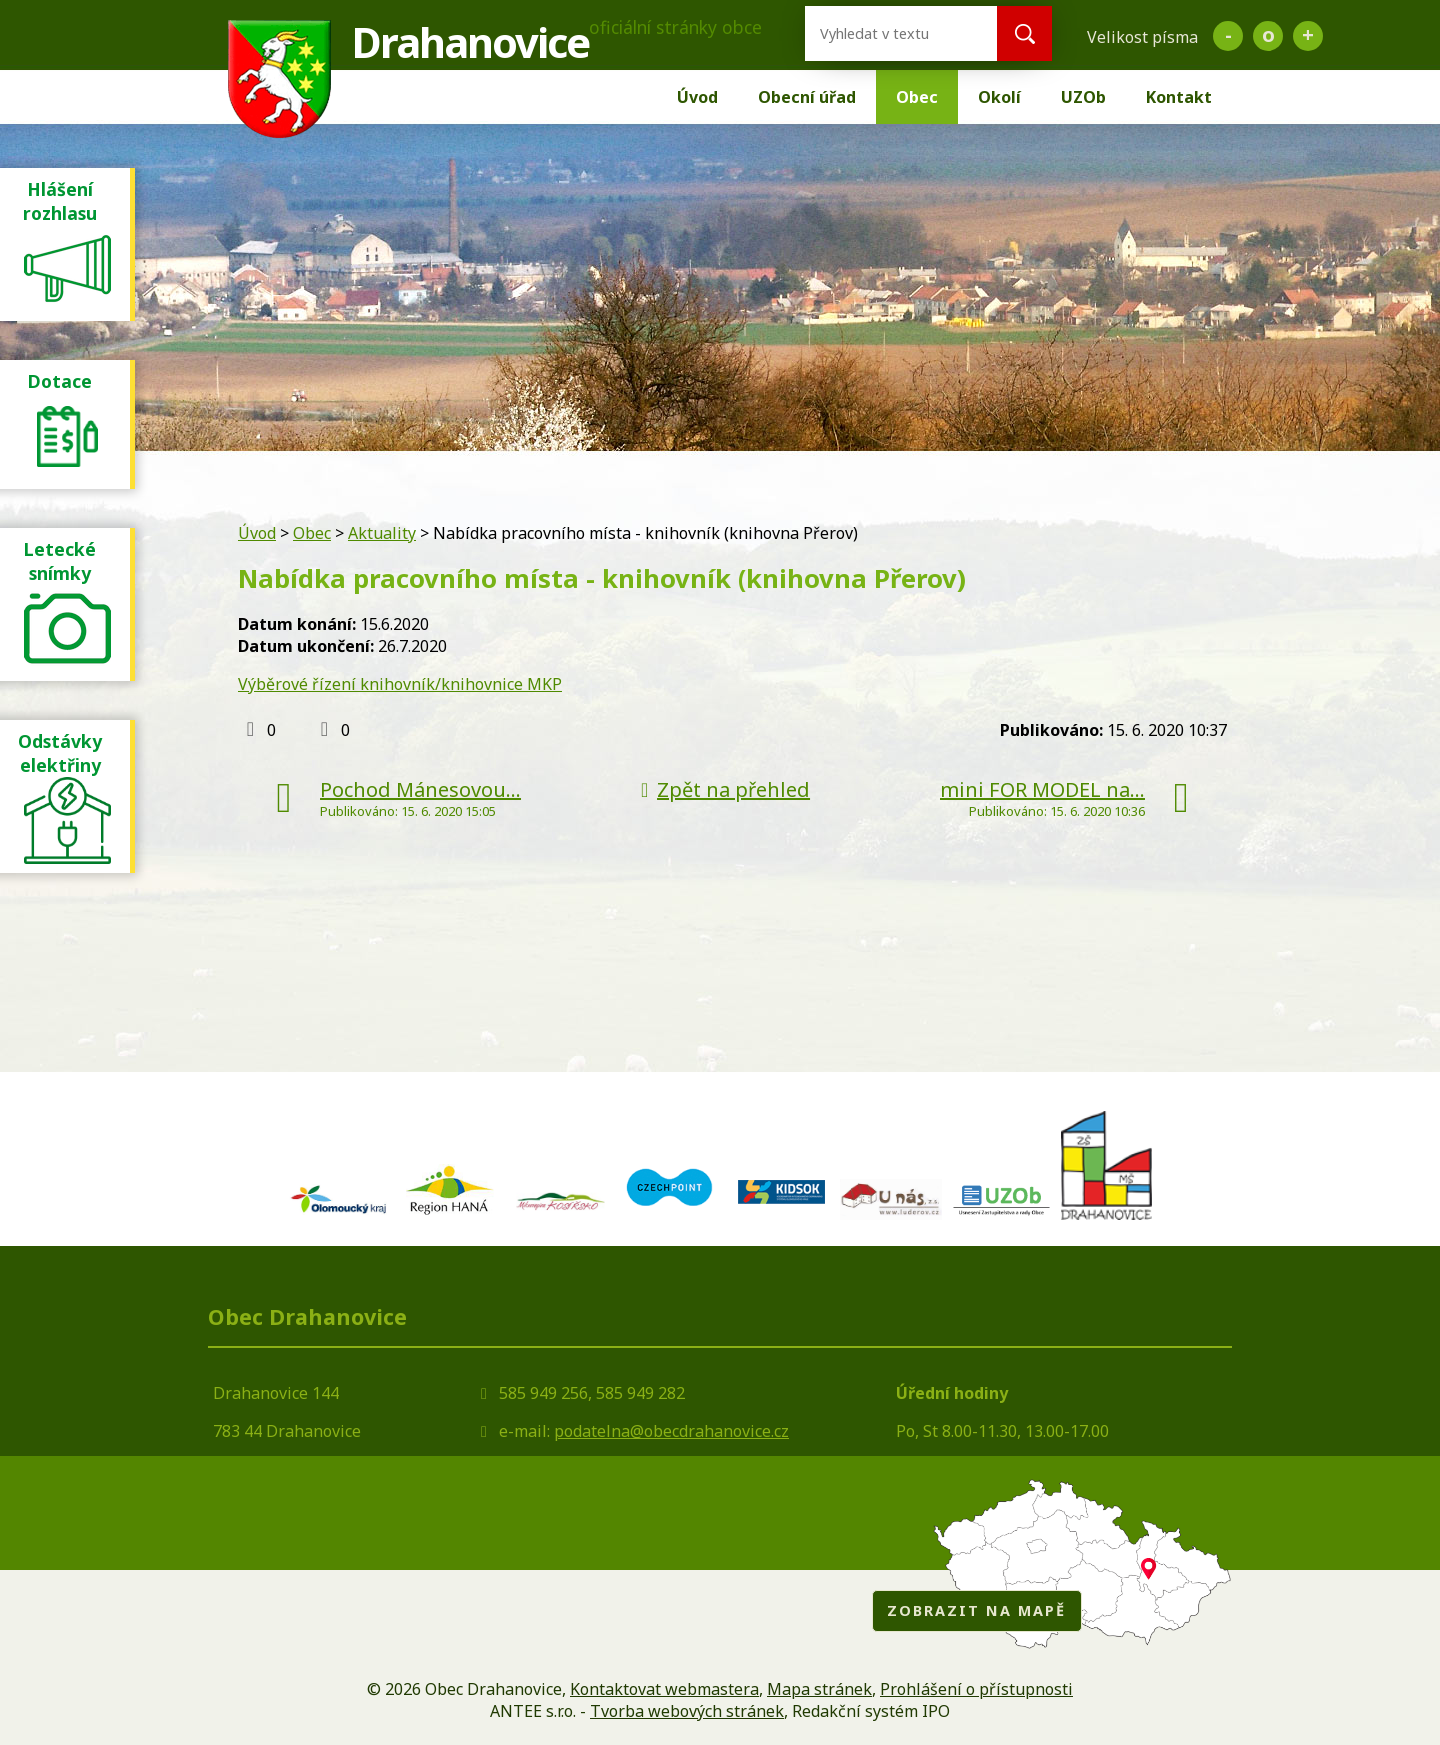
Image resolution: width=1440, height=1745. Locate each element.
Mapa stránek (819, 1689)
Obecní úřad (807, 97)
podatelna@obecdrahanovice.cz (671, 1431)
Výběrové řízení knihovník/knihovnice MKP (400, 684)
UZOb (1083, 97)
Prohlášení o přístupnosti (976, 1689)
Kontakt (1179, 97)
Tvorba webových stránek (687, 1711)
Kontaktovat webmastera (664, 1689)
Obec (917, 97)
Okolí (999, 97)
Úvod (697, 97)
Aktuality (382, 533)
